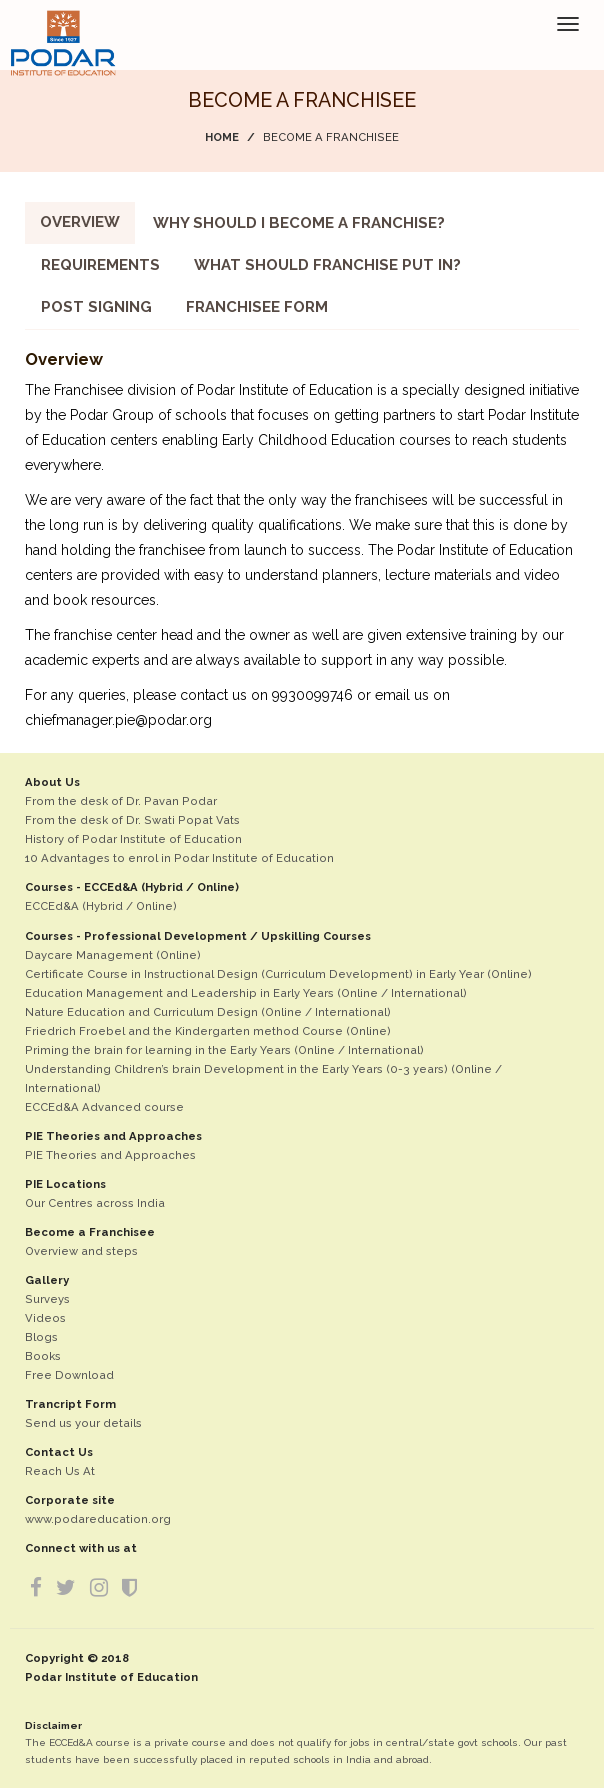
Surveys (47, 1299)
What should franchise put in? (327, 265)
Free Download (69, 1375)
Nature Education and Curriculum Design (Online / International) (208, 1012)
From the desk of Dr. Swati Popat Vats (132, 820)
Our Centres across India (95, 1203)
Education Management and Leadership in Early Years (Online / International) (246, 993)
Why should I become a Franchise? (299, 223)
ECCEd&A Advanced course (104, 1107)
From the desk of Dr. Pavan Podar (121, 801)
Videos (45, 1318)
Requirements (100, 265)
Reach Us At (60, 1471)
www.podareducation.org (98, 1519)
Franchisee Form (257, 307)
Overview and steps (81, 1251)
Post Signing (96, 307)
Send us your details (83, 1423)
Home (222, 137)
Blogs (41, 1337)
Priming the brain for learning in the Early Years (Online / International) (224, 1050)
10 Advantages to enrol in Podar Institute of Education (179, 858)
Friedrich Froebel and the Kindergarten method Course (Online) (208, 1031)
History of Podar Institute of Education (133, 839)
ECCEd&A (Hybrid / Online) (101, 906)
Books (43, 1356)
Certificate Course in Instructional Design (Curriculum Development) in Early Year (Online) (278, 974)
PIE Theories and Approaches (110, 1155)
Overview (80, 222)
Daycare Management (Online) (113, 955)
